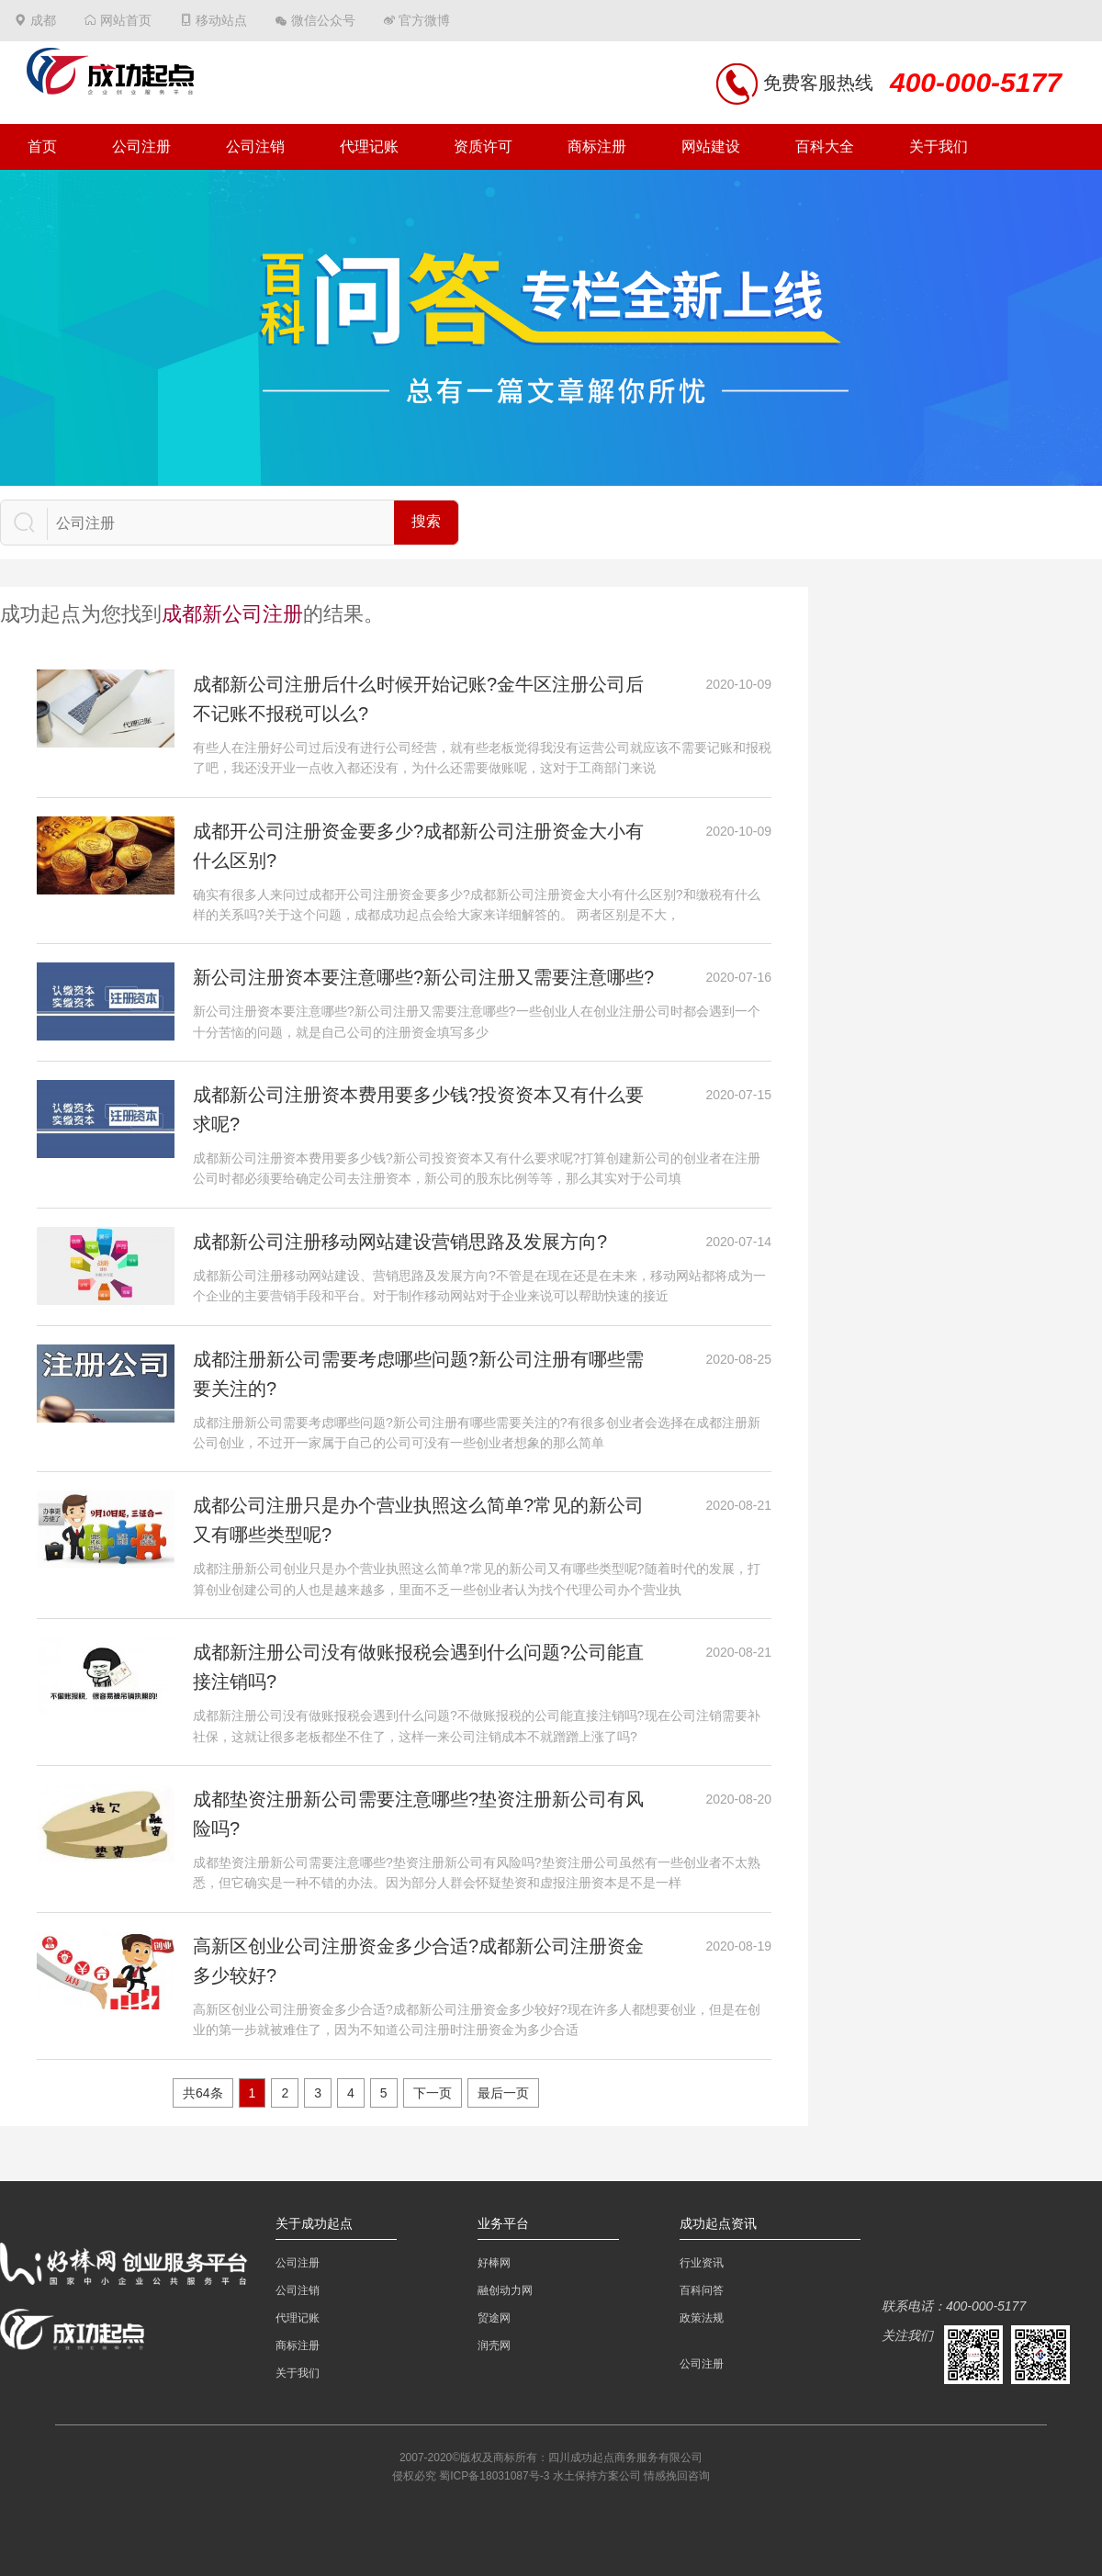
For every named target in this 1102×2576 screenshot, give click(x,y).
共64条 (203, 2093)
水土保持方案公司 (597, 2475)
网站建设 (710, 146)
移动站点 (221, 20)
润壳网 (494, 2345)
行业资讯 (702, 2262)
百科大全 (824, 146)
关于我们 (938, 146)
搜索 (426, 521)
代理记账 (369, 146)
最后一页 (503, 2093)
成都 (43, 20)
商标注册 (597, 146)
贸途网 (494, 2318)
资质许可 (483, 146)
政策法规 (702, 2318)
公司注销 (255, 146)
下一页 (432, 2093)
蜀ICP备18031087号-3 (494, 2475)
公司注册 (141, 146)
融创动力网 (505, 2290)
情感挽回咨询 (677, 2475)
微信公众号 (323, 20)
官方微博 (424, 20)
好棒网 (494, 2262)
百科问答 (702, 2290)
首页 (42, 146)
